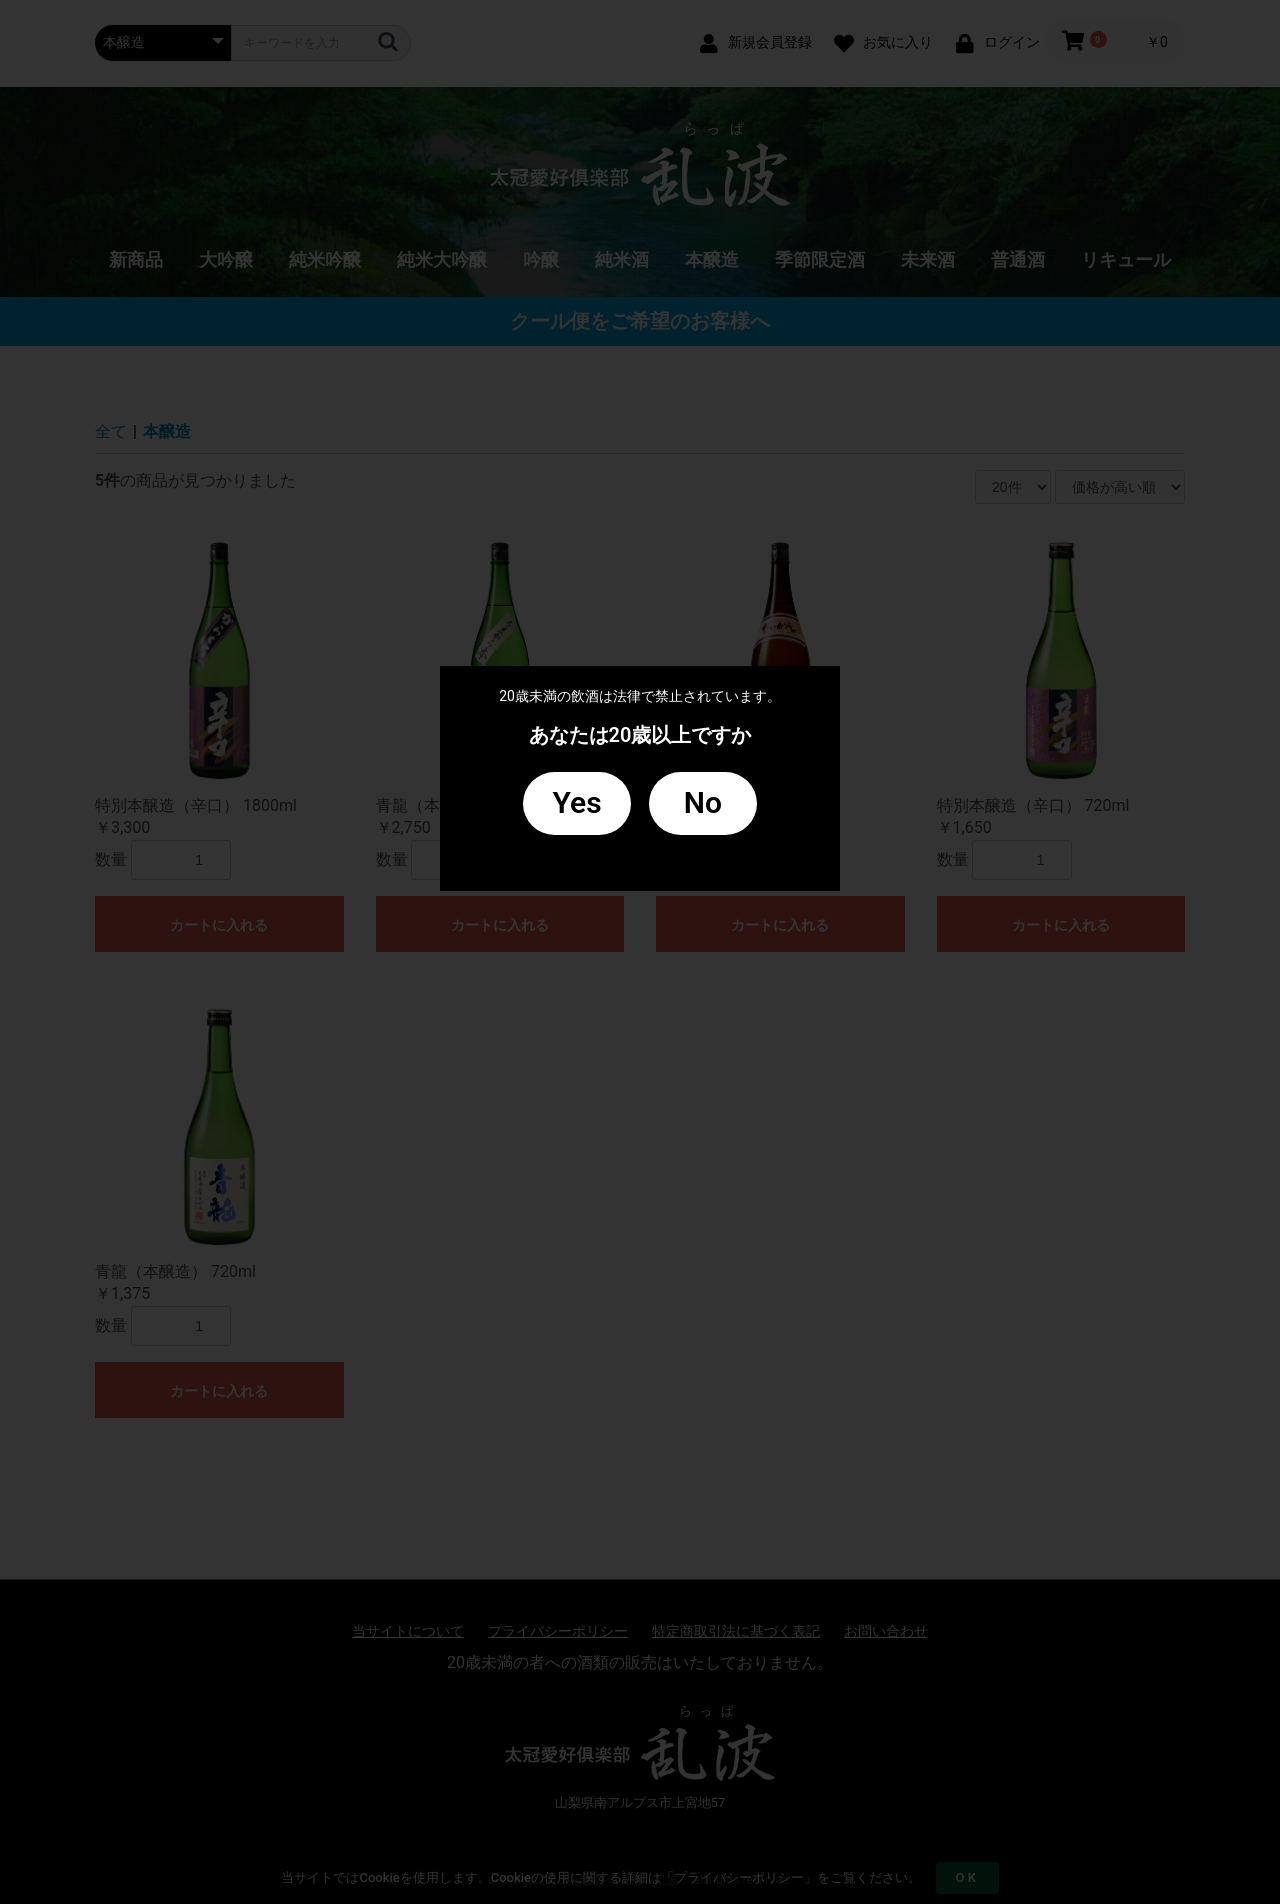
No (703, 802)
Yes (577, 802)
